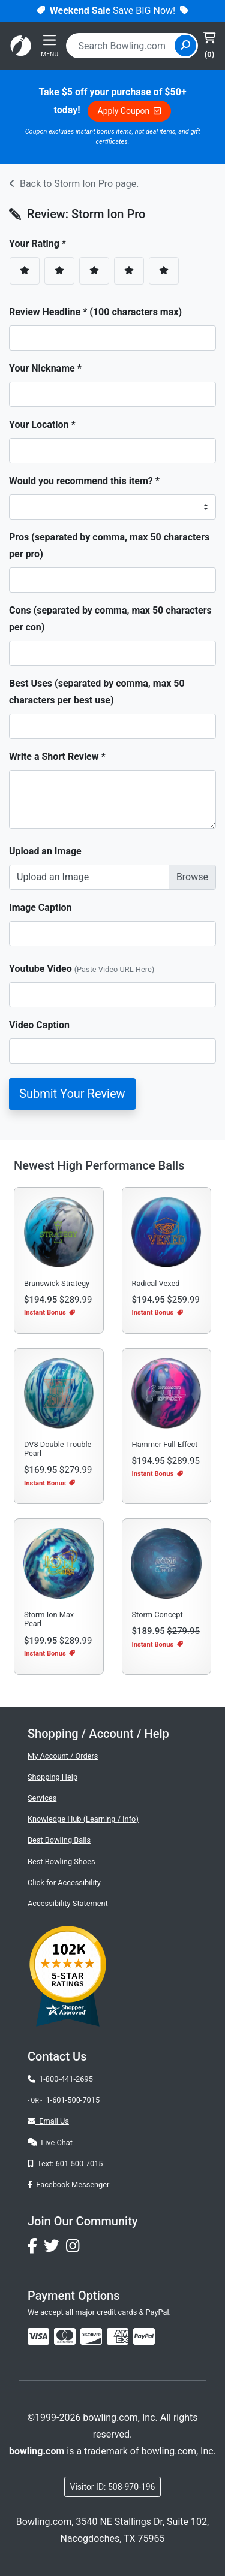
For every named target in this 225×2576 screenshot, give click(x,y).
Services (42, 1797)
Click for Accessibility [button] (64, 1882)
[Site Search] (185, 45)
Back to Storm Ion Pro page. (74, 183)
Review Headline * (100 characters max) (95, 312)
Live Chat (50, 2142)
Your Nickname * (45, 368)
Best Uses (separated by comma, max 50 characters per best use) (97, 692)
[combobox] (122, 45)
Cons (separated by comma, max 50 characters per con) (110, 619)
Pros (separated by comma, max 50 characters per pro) (109, 545)
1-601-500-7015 (73, 2099)
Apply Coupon (129, 111)
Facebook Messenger (68, 2184)
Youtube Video (81, 968)
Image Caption (40, 907)
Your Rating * (41, 243)
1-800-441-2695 (60, 2078)
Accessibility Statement (68, 1903)
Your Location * (42, 424)
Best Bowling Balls (59, 1839)
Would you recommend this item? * (84, 481)
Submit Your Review (72, 1093)
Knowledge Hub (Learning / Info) (83, 1818)
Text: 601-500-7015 (65, 2163)
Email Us (48, 2120)
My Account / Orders (63, 1755)
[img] (144, 2336)
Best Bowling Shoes (61, 1861)
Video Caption (39, 1025)
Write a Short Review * (57, 756)
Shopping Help (52, 1776)
